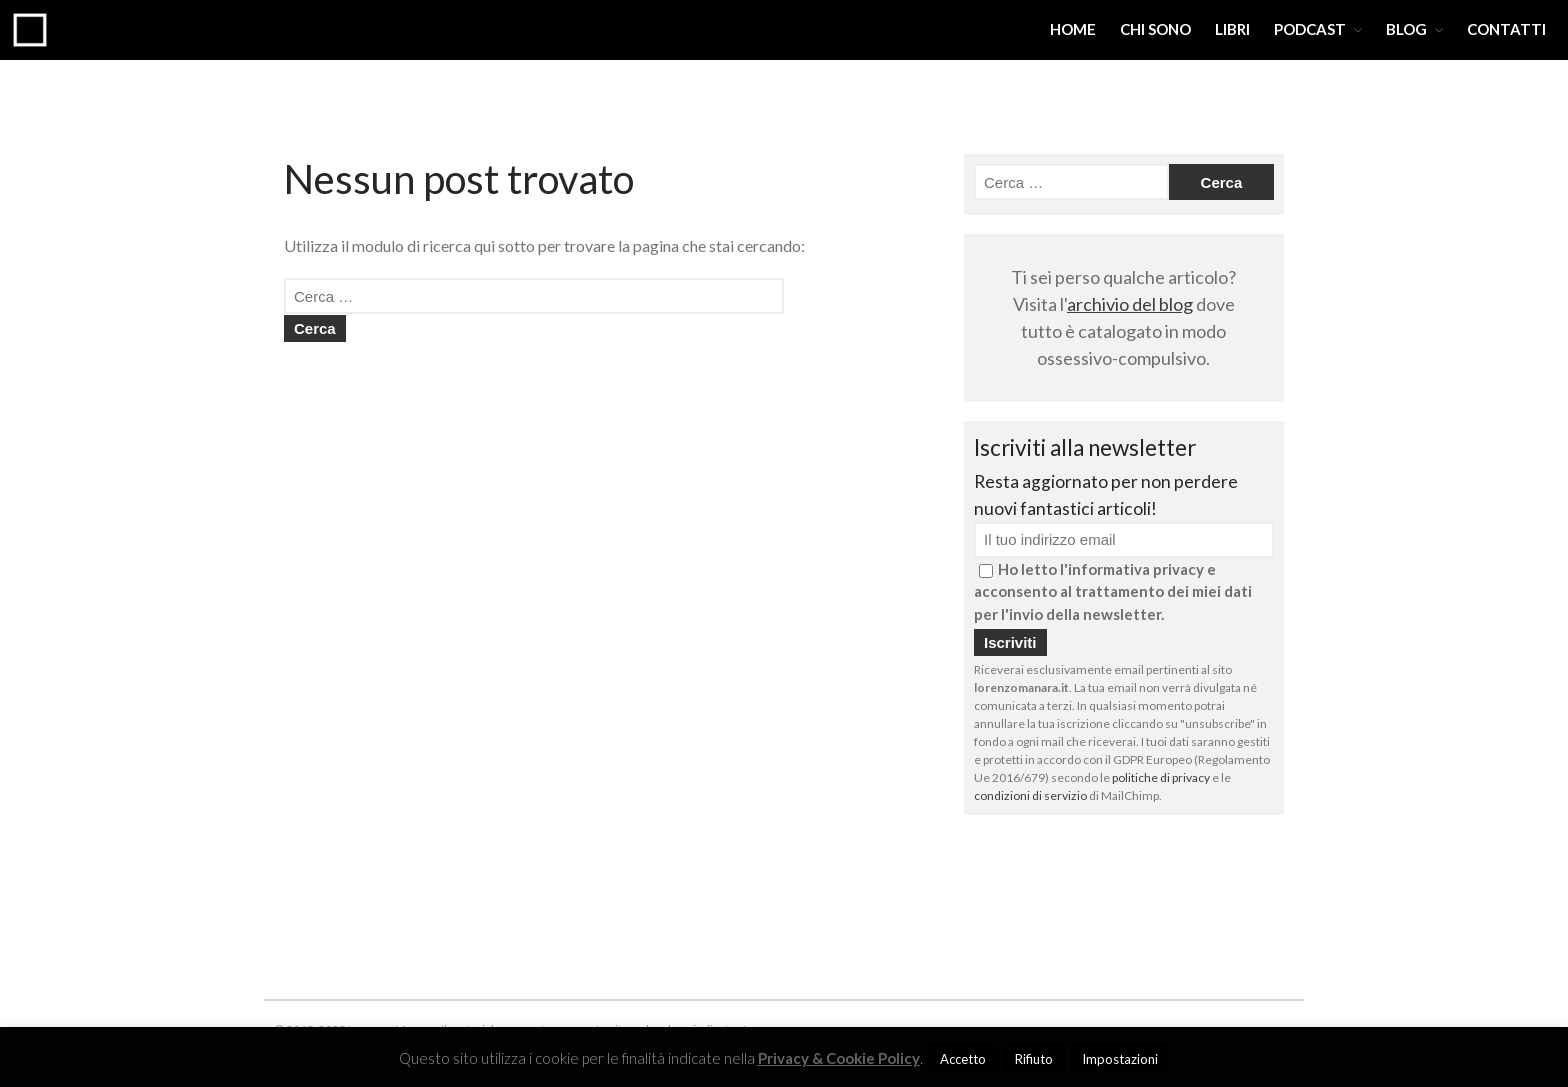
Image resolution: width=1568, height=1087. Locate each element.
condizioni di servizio (1030, 795)
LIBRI (1232, 29)
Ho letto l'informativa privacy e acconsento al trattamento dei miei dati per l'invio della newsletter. (1113, 591)
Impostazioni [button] (1120, 1059)
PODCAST (1310, 29)
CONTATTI (1506, 29)
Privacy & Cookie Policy (839, 1058)
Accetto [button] (963, 1059)
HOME (1073, 29)
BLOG (1406, 29)
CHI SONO (1155, 29)
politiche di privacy (1161, 777)
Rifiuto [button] (1034, 1059)
